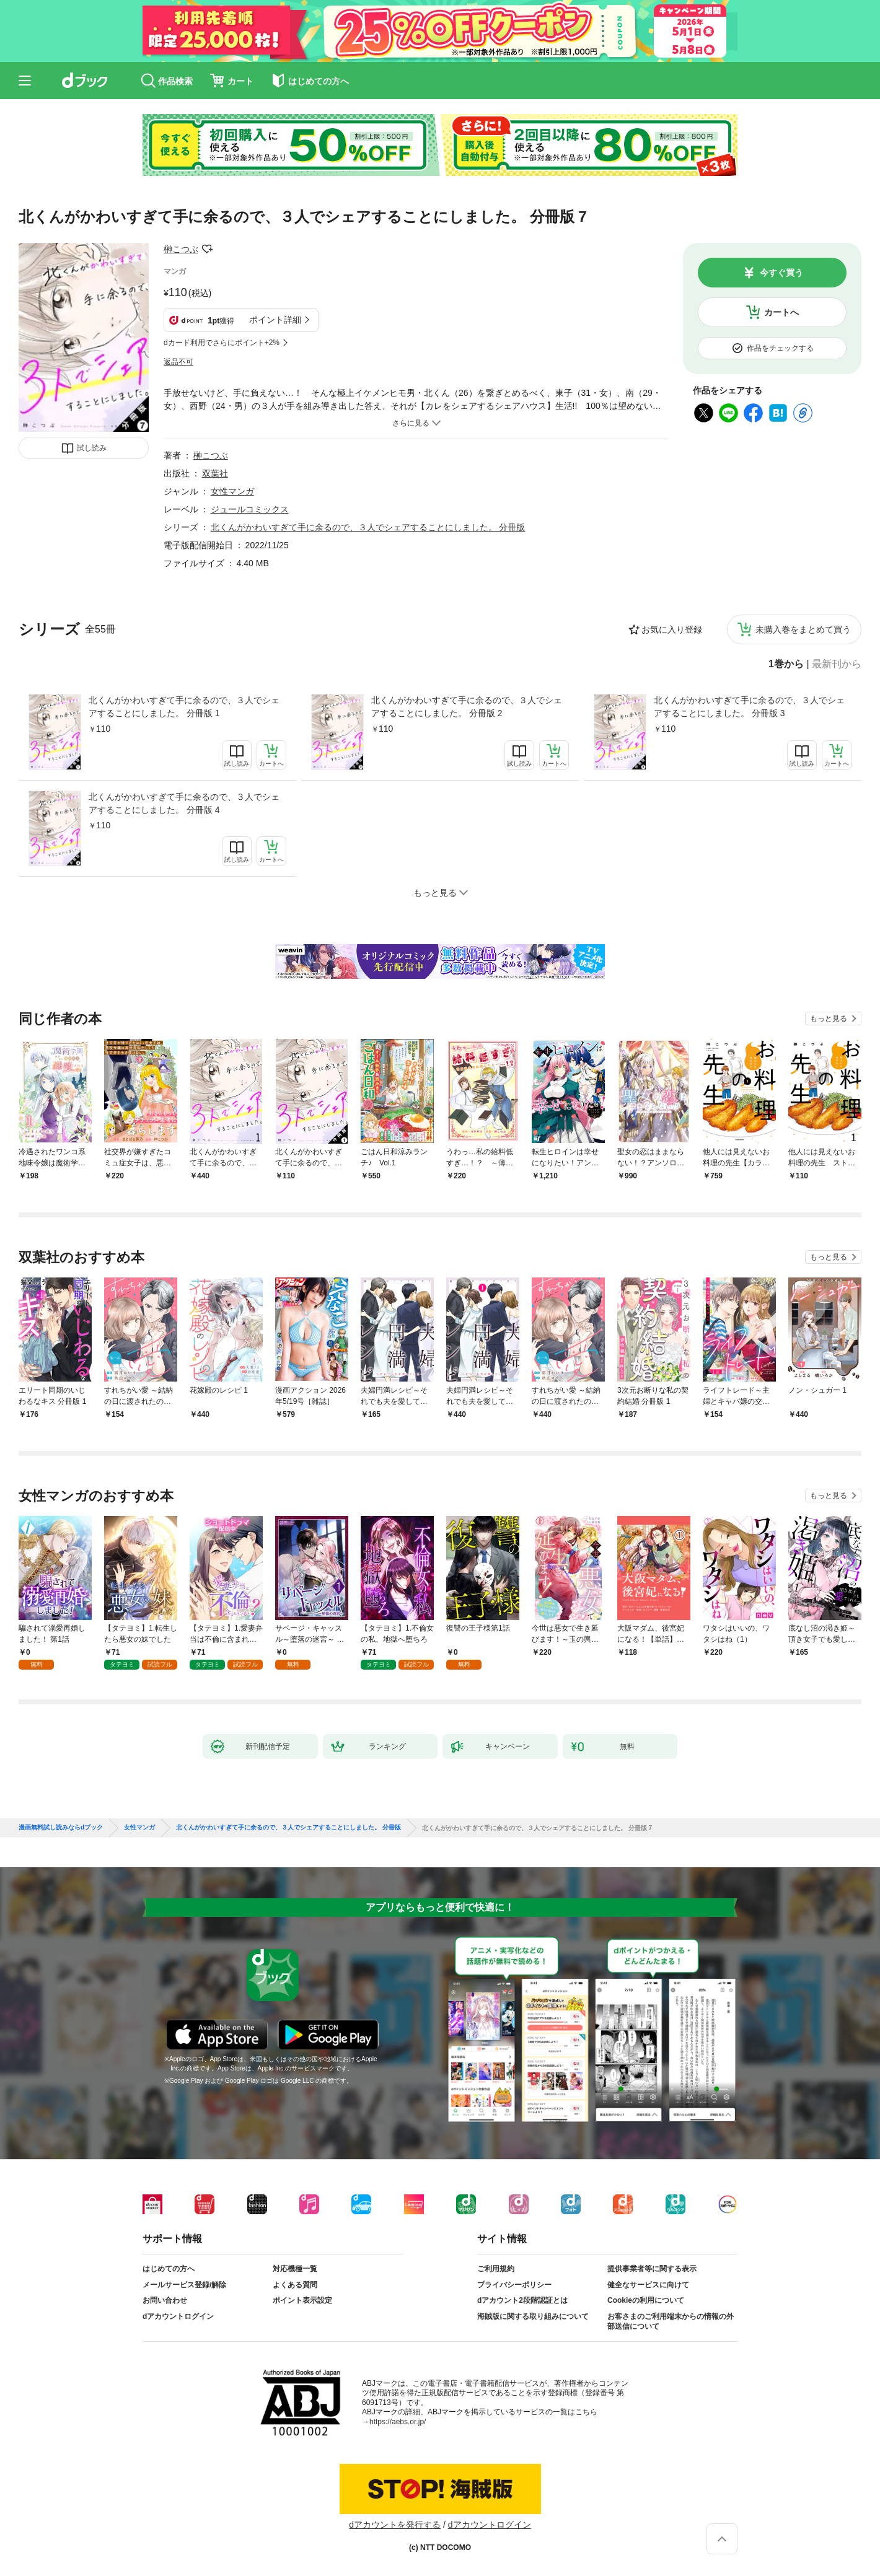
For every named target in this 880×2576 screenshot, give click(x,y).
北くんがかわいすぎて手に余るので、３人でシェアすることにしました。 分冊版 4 (184, 803)
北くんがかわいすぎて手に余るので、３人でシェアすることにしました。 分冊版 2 (466, 706)
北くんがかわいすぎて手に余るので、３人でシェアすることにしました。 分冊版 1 (184, 706)
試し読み (92, 448)
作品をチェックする (780, 348)
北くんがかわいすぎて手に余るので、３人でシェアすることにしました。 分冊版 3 (749, 706)
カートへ (781, 312)
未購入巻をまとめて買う (803, 629)
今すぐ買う (781, 273)
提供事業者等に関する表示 (652, 2268)
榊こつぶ (181, 249)
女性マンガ (232, 491)
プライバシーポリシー (514, 2284)
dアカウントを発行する (395, 2525)
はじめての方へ (169, 2268)
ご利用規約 (495, 2268)
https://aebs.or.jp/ (397, 2421)
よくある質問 (295, 2284)
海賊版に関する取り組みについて (533, 2316)
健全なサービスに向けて (648, 2284)
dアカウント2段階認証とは (522, 2300)
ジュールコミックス (250, 509)
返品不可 (178, 361)
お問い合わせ (165, 2300)
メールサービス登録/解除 (184, 2284)
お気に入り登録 (671, 629)
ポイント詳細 (275, 320)
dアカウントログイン (178, 2316)
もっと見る (828, 1018)
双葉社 (215, 473)
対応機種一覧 (295, 2268)
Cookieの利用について (645, 2300)
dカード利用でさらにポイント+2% (221, 342)
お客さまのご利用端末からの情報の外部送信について (670, 2321)
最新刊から (836, 664)
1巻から (786, 664)
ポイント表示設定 (302, 2300)
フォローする (207, 249)
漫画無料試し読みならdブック (61, 1828)
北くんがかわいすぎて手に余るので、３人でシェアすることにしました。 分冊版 (368, 527)
